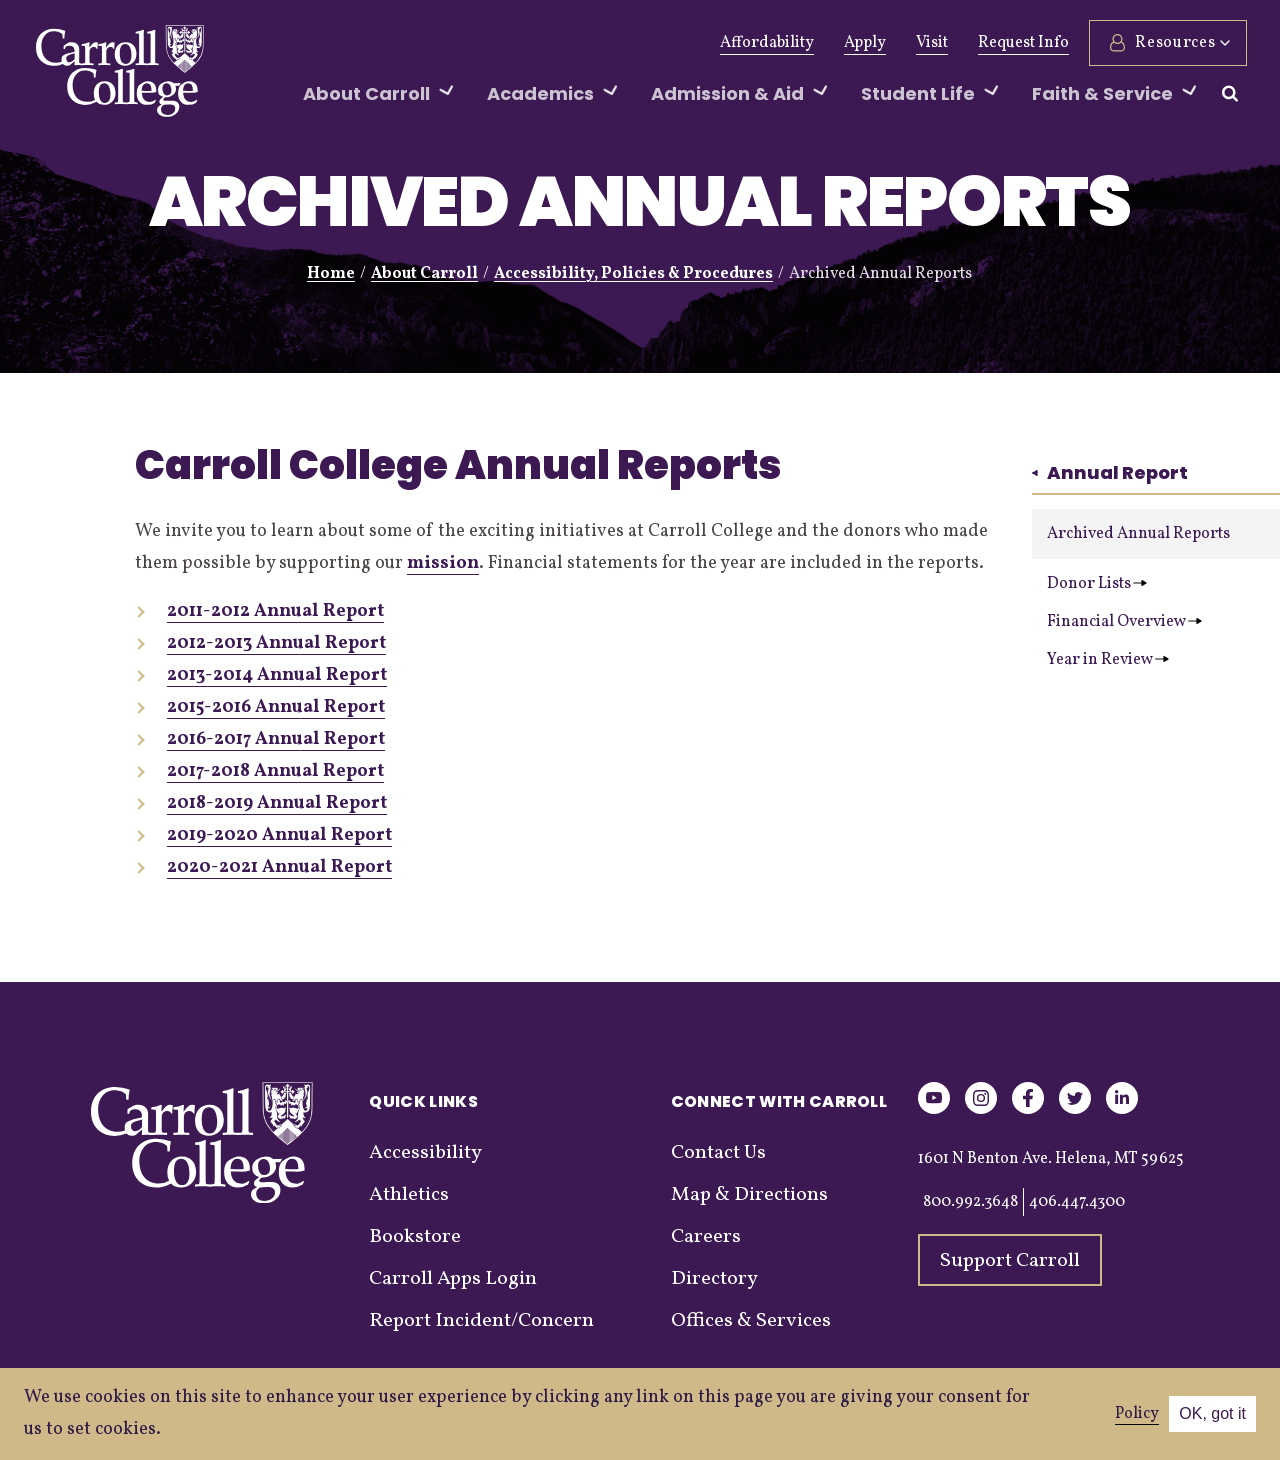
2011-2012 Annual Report (275, 611)
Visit (929, 43)
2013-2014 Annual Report (277, 675)
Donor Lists (1097, 584)
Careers (706, 1237)
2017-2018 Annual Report (275, 771)
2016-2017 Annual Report (276, 739)
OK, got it (1212, 1413)
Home (331, 274)
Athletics (478, 43)
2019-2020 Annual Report (279, 835)
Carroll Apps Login (453, 1279)
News (559, 43)
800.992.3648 (970, 1202)
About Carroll (424, 274)
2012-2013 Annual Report (276, 643)
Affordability (764, 43)
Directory (714, 1279)
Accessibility (425, 1153)
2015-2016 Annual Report (276, 707)
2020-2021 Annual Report (279, 867)
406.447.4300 (1077, 1202)
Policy (1137, 1414)
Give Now (298, 43)
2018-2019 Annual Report (277, 803)
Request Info (1020, 43)
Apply (862, 43)
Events (632, 43)
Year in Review (1108, 660)
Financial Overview (1124, 622)
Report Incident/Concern (481, 1321)
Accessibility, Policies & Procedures (633, 274)
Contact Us (718, 1153)
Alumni (390, 43)
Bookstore (415, 1237)
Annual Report (1110, 472)
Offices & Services (751, 1321)
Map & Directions (749, 1195)
